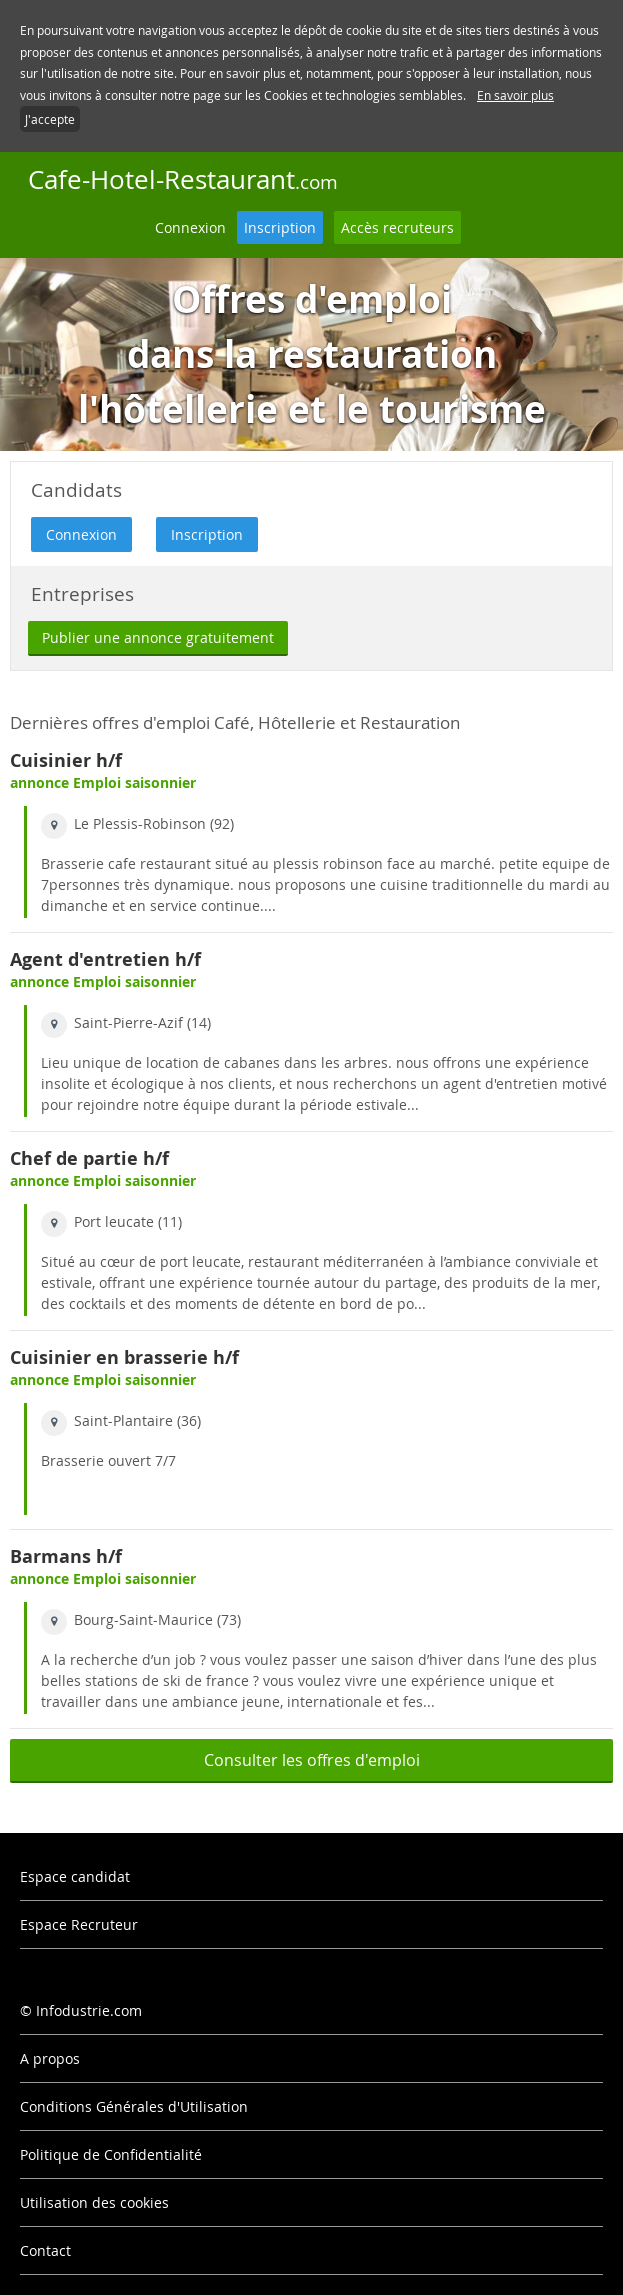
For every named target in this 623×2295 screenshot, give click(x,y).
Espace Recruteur (79, 1924)
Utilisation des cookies (94, 2202)
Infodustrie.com (89, 2010)
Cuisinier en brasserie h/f (124, 1357)
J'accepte (50, 119)
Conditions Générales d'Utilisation (134, 2106)
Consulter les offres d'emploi (312, 1760)
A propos (50, 2058)
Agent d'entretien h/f (105, 959)
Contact (45, 2250)
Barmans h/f (66, 1556)
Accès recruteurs (397, 227)
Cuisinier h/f (66, 760)
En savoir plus (515, 95)
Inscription (280, 227)
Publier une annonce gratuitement (158, 637)
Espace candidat (75, 1876)
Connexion (190, 227)
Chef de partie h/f (89, 1158)
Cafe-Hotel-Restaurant (183, 179)
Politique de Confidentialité (111, 2154)
